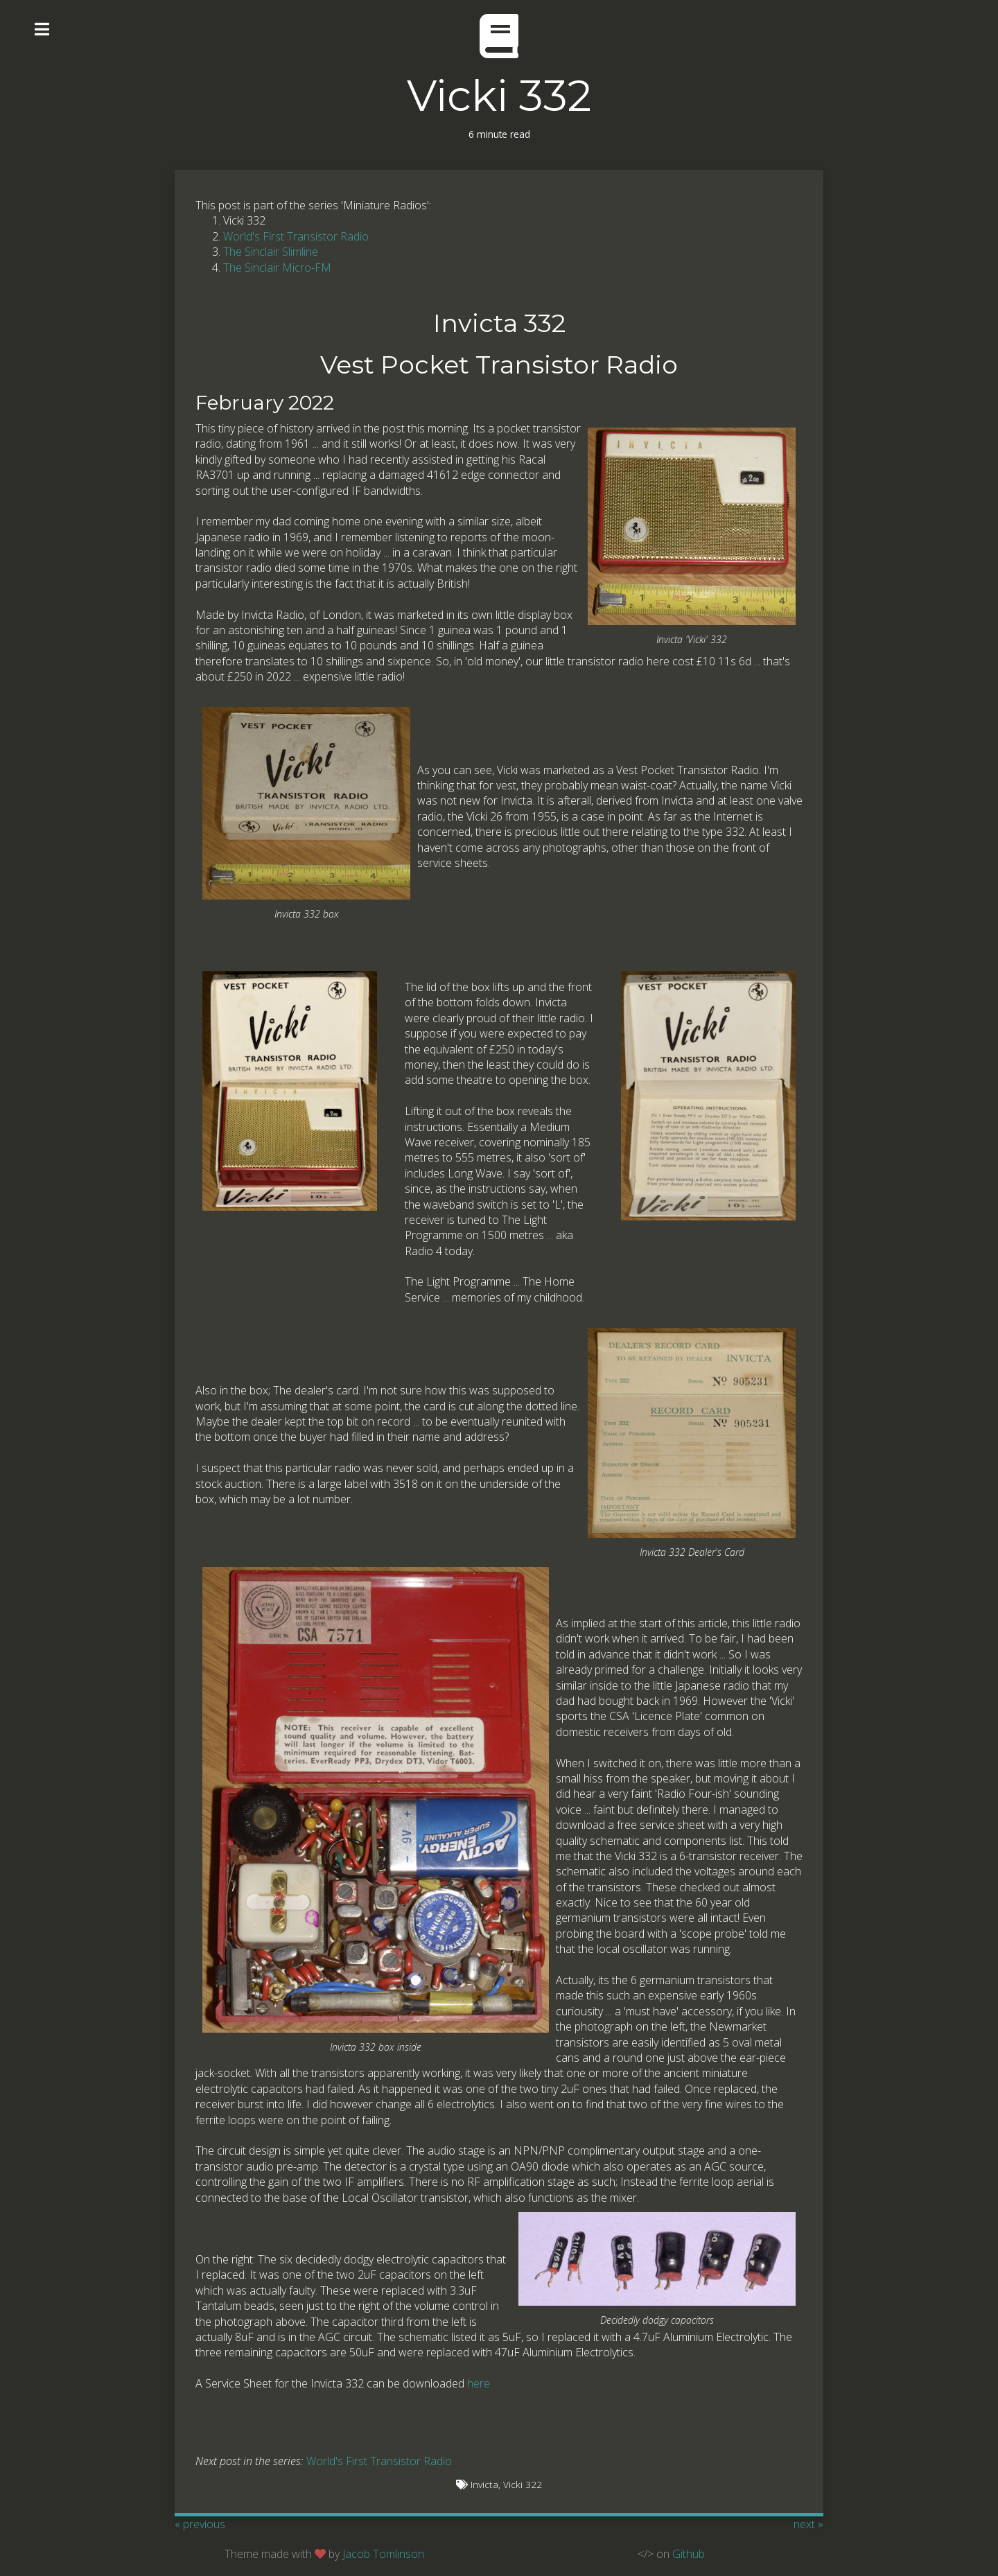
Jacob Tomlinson (383, 2553)
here (478, 2383)
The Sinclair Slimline (270, 251)
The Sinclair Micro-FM (277, 267)
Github (688, 2553)
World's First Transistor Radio (296, 236)
